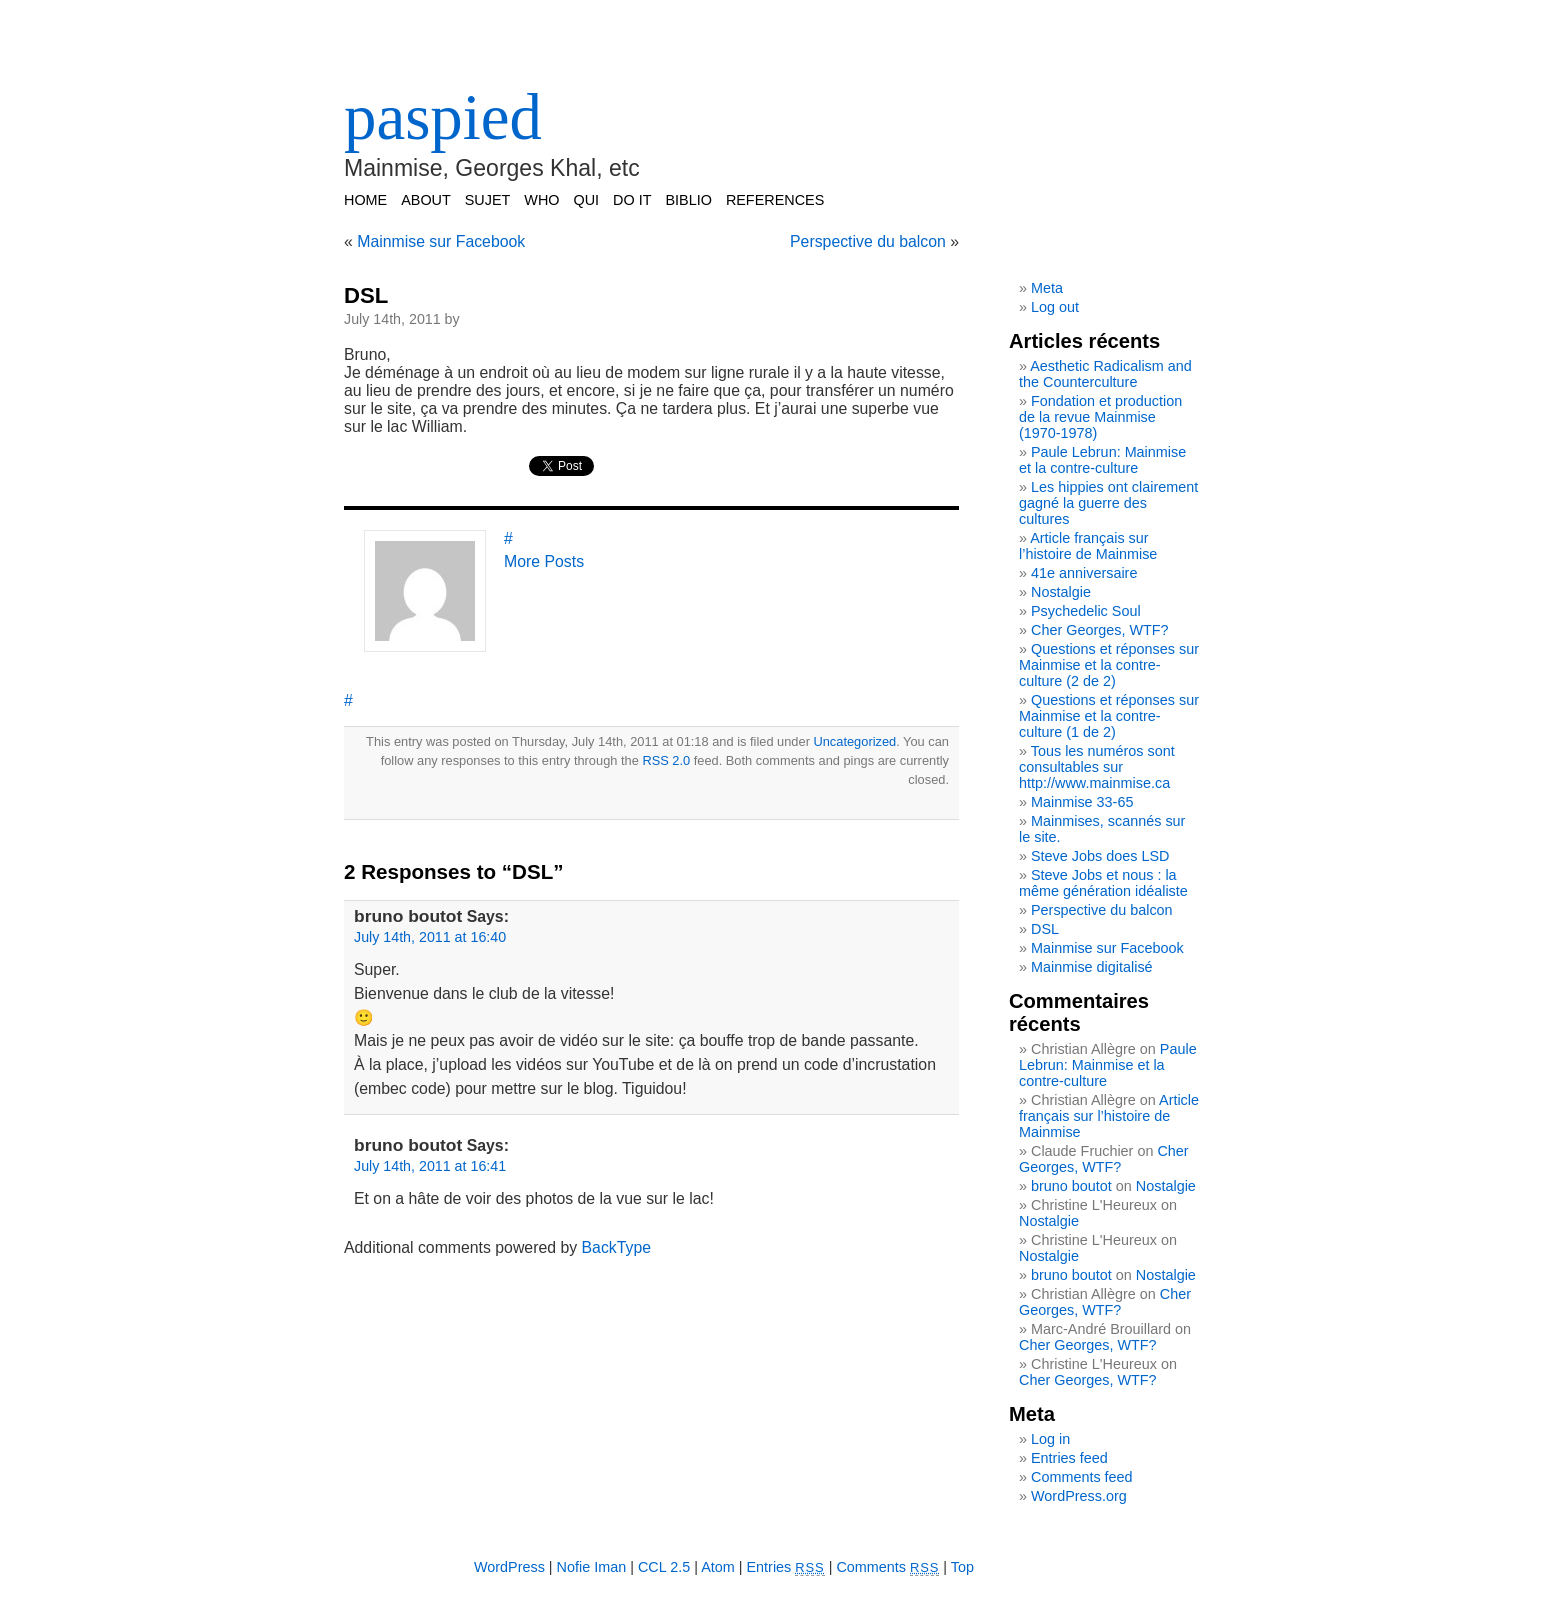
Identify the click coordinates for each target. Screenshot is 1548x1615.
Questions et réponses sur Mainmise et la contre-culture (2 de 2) (1109, 665)
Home (365, 200)
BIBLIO (688, 200)
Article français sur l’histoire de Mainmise (1088, 546)
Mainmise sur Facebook (441, 241)
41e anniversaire (1084, 573)
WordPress (509, 1567)
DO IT (632, 200)
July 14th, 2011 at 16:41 (430, 1166)
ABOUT (426, 200)
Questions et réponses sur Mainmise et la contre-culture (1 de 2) (1109, 716)
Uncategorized (854, 741)
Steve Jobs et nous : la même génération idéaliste (1103, 883)
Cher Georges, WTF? (1100, 630)
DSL (366, 295)
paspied (443, 117)
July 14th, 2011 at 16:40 (430, 937)
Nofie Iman (592, 1567)
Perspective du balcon (868, 241)
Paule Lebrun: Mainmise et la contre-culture (1102, 460)
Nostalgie (1061, 592)
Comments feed (1082, 1477)
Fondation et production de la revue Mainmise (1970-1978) (1100, 417)
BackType (617, 1247)
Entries (786, 1567)
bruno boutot (1071, 1186)
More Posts (544, 561)
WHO (541, 200)
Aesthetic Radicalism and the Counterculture (1105, 374)
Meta (1047, 288)
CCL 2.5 (664, 1567)
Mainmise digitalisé (1092, 967)
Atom (718, 1567)
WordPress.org (1079, 1496)
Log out (1055, 307)
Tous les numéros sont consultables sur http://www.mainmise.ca (1097, 767)
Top (962, 1567)
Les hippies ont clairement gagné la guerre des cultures (1108, 503)
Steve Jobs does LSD (1100, 856)
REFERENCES (775, 200)
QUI (587, 200)
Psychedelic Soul (1086, 611)
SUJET (488, 200)
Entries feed (1069, 1458)
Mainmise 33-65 (1082, 802)
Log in (1050, 1439)
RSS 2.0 (666, 760)
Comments (887, 1567)
